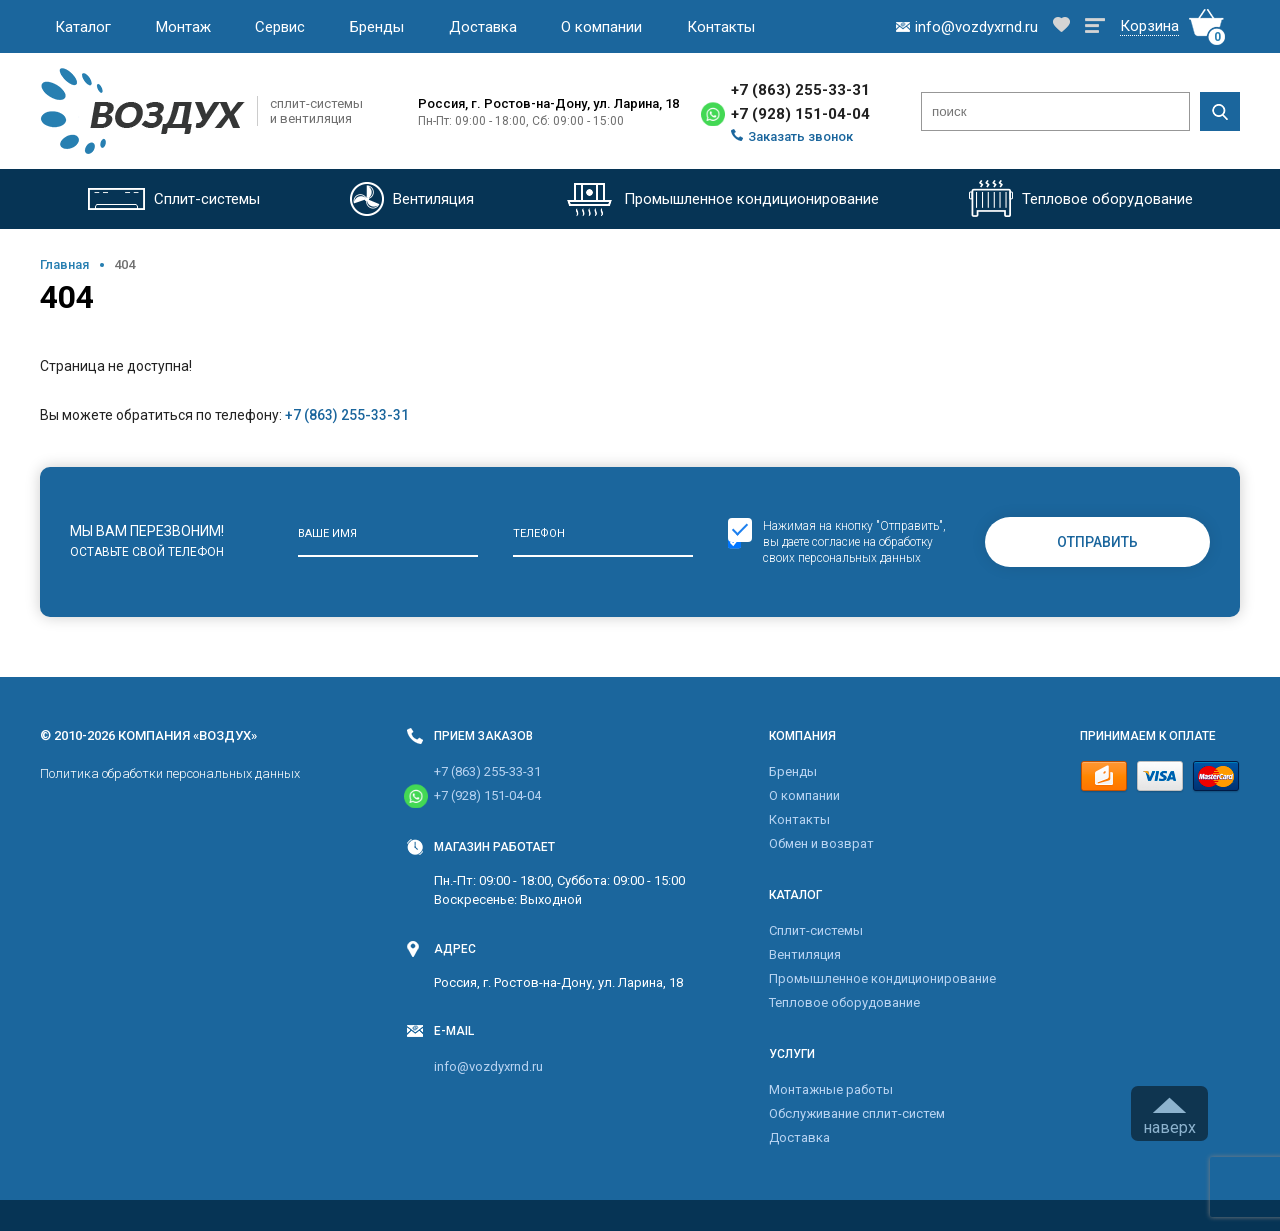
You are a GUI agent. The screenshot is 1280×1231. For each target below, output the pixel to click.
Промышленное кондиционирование (882, 978)
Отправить (1097, 542)
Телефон (539, 533)
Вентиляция (805, 954)
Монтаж (183, 27)
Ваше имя (327, 533)
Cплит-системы (816, 930)
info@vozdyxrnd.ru (488, 1066)
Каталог (83, 27)
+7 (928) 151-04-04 (800, 114)
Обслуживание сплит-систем (857, 1113)
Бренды (377, 27)
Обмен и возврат (821, 843)
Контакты (721, 27)
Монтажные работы (831, 1089)
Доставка (483, 27)
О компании (601, 27)
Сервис (280, 27)
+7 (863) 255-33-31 (800, 90)
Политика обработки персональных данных (170, 773)
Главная (64, 264)
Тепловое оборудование (844, 1002)
